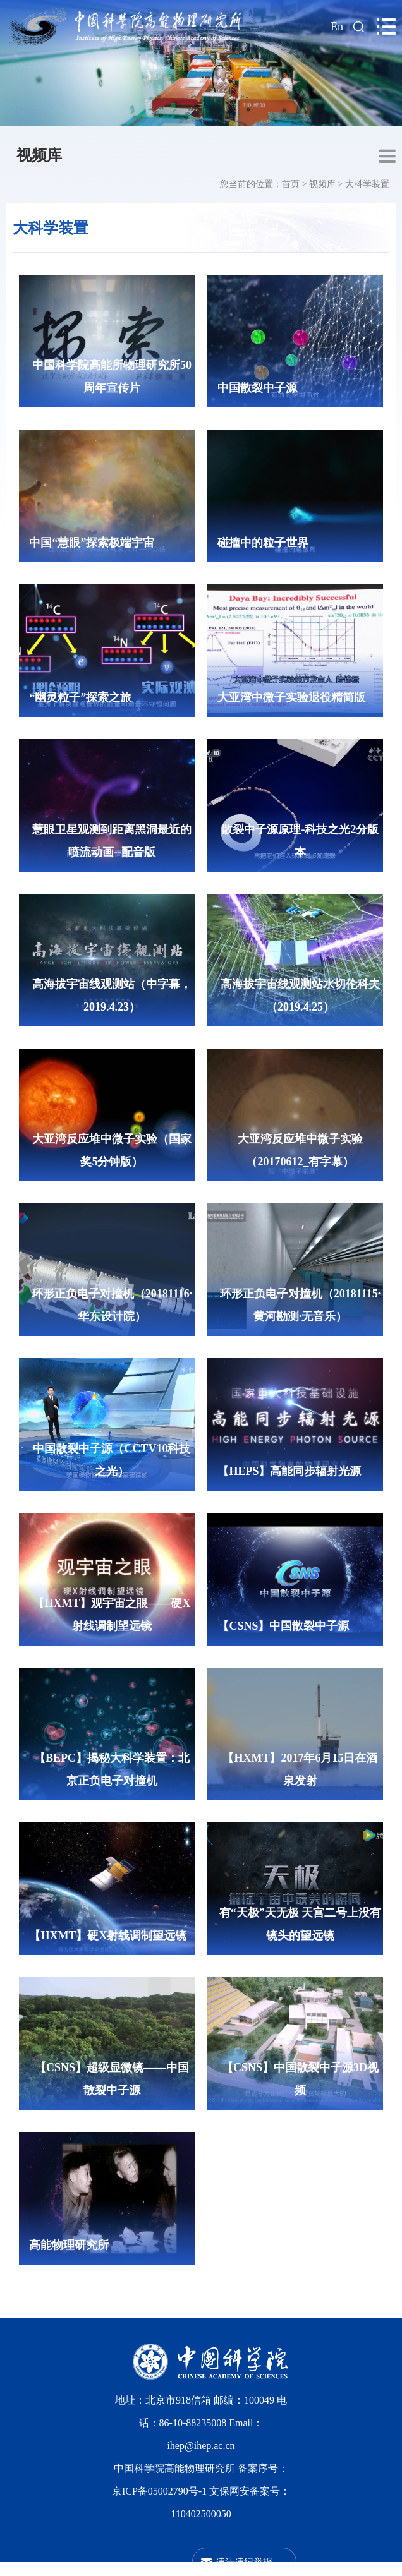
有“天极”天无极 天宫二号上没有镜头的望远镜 (300, 1924)
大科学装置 (367, 184)
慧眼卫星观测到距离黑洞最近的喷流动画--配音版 (112, 840)
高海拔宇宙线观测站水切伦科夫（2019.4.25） (300, 995)
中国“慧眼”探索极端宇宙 (91, 542)
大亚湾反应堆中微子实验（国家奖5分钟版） (112, 1150)
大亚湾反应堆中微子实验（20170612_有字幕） (300, 1150)
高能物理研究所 (69, 2245)
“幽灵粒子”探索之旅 (80, 697)
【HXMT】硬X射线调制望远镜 (107, 1935)
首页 (291, 184)
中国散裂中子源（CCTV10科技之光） (111, 1460)
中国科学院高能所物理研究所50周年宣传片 (112, 376)
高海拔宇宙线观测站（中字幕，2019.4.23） (112, 995)
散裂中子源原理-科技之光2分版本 (300, 840)
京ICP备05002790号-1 (160, 2491)
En (337, 26)
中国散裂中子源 (257, 388)
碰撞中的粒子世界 (262, 542)
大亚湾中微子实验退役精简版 (291, 697)
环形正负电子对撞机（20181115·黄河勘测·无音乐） (300, 1305)
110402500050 (201, 2513)
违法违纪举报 (244, 2561)
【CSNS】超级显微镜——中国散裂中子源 (112, 2079)
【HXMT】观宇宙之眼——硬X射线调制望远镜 (111, 1614)
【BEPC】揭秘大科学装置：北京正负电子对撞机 (112, 1769)
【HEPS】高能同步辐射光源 (289, 1471)
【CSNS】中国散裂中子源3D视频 (300, 2079)
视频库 (39, 155)
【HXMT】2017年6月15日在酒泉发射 (299, 1769)
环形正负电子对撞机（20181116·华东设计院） (112, 1305)
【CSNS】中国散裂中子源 (283, 1626)
